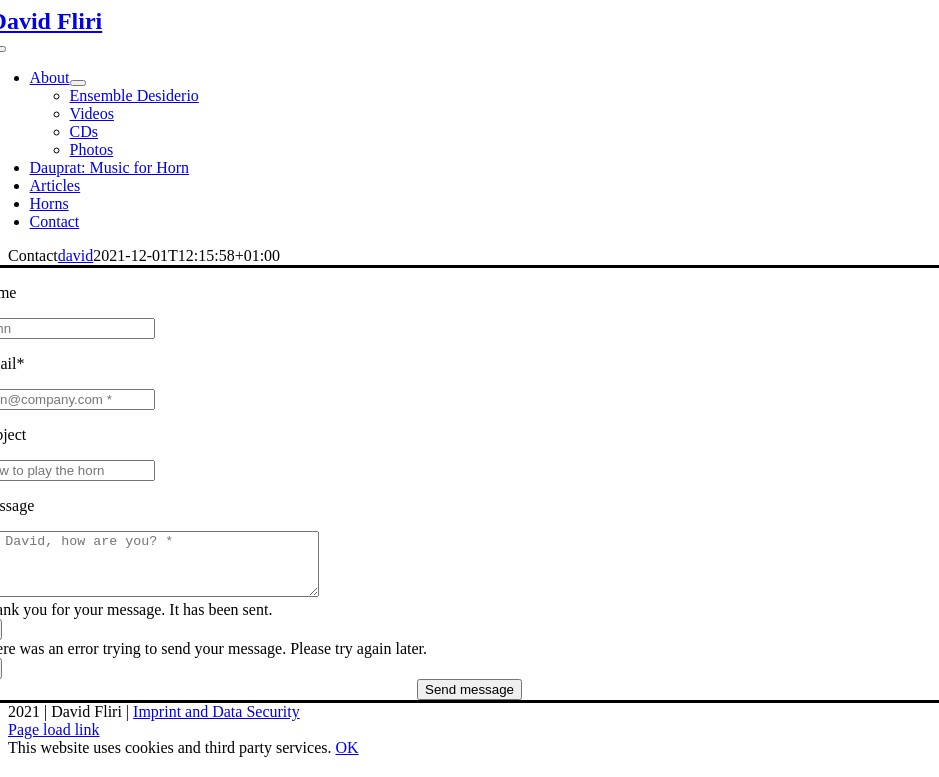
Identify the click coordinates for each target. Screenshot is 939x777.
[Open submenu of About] (78, 83)
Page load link (54, 741)
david (76, 255)
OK (346, 759)
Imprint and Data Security (216, 723)
